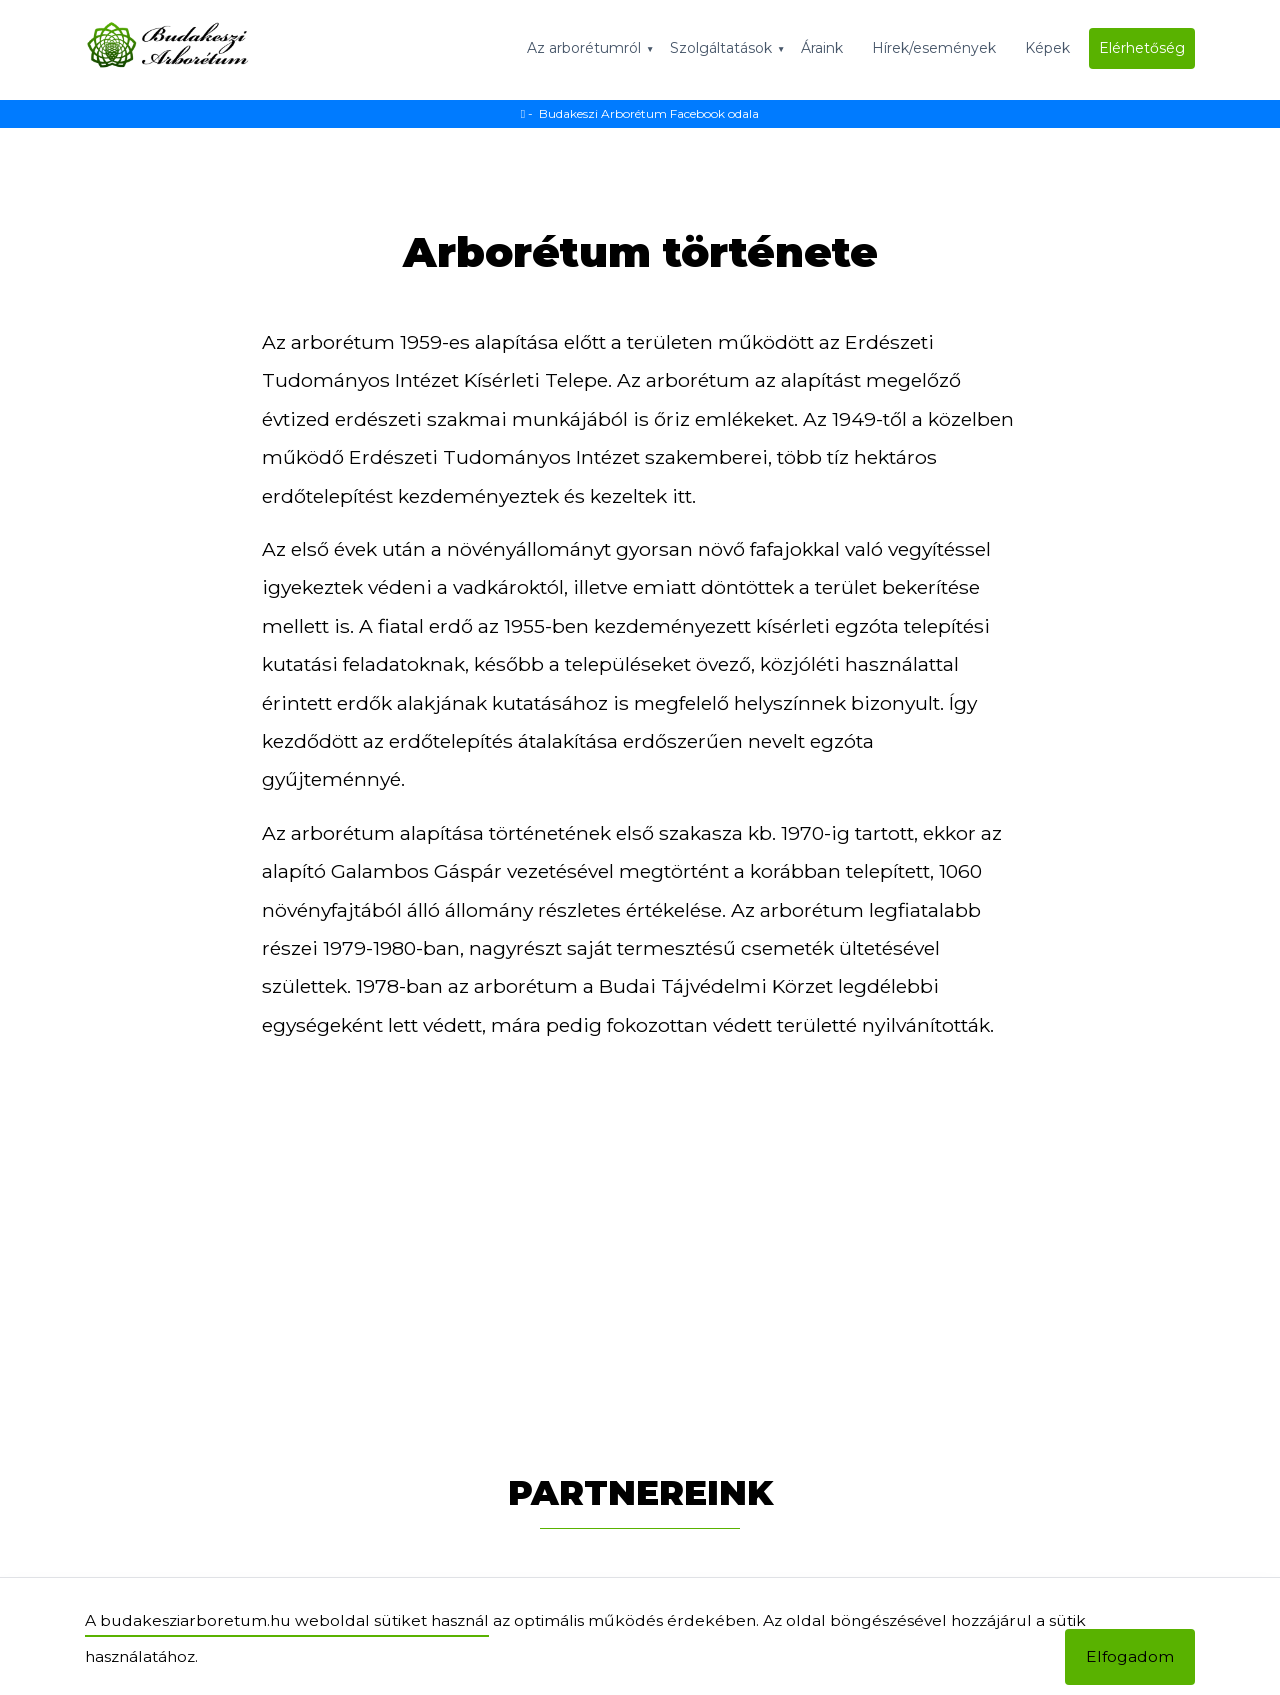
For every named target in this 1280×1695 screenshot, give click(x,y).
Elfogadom (1130, 1656)
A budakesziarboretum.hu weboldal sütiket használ (287, 1620)
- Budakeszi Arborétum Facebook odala (640, 113)
